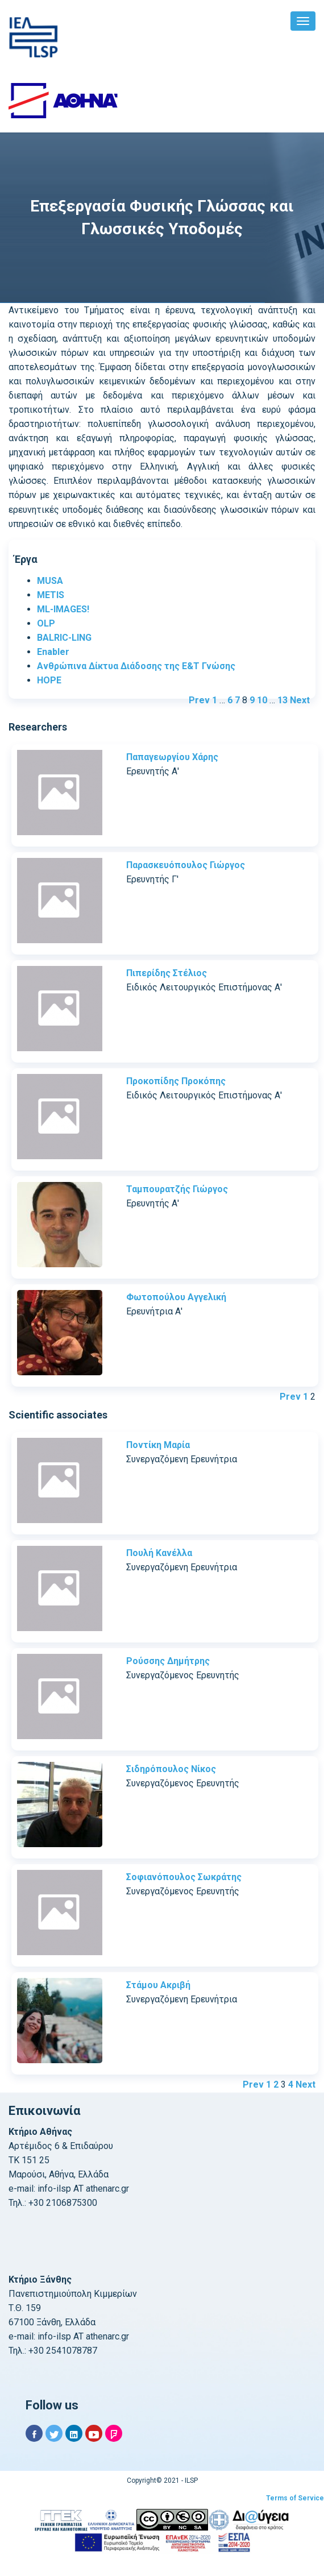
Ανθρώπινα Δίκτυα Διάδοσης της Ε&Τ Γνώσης (136, 666)
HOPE (49, 680)
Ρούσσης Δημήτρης (168, 1661)
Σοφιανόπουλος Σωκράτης (184, 1877)
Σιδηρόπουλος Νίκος (171, 1769)
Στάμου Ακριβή (158, 1985)
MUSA (50, 580)
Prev (199, 700)
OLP (46, 623)
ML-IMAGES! (63, 609)
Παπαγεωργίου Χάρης (172, 757)
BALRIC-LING (64, 637)
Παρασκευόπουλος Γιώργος (185, 865)
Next (300, 700)
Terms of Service (295, 2498)
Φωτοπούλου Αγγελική (176, 1297)
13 (282, 700)
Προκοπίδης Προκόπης (176, 1081)
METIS (50, 595)
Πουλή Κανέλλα (159, 1553)
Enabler (53, 651)
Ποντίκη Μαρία (158, 1445)
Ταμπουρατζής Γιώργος (177, 1189)
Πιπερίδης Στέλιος (166, 973)
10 (262, 700)
